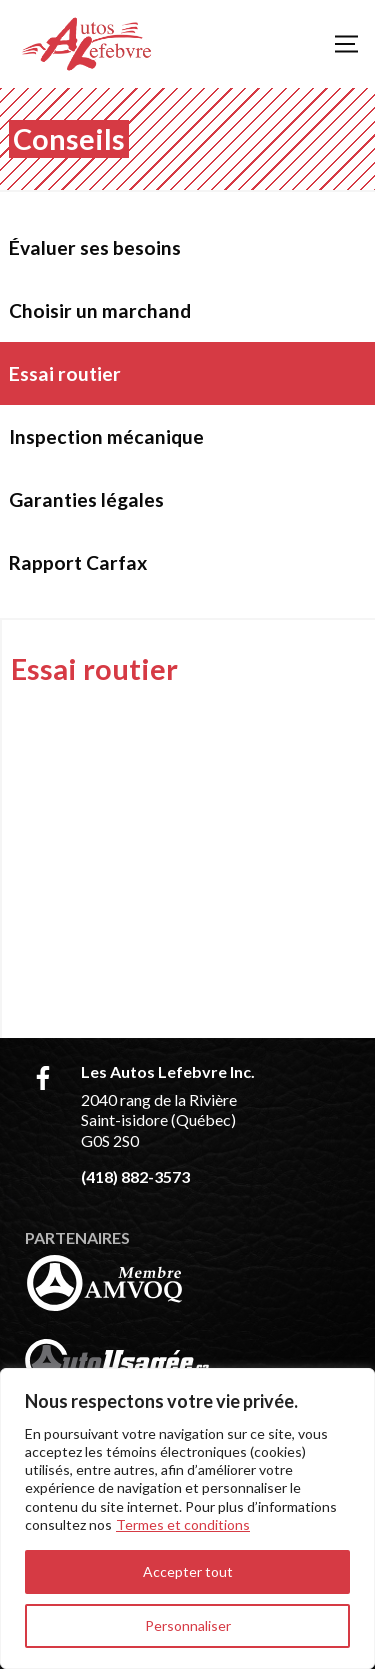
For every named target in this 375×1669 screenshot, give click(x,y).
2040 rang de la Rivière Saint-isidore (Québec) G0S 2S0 (159, 1120)
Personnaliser (188, 1625)
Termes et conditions (183, 1524)
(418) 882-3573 (135, 1176)
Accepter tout (188, 1571)
